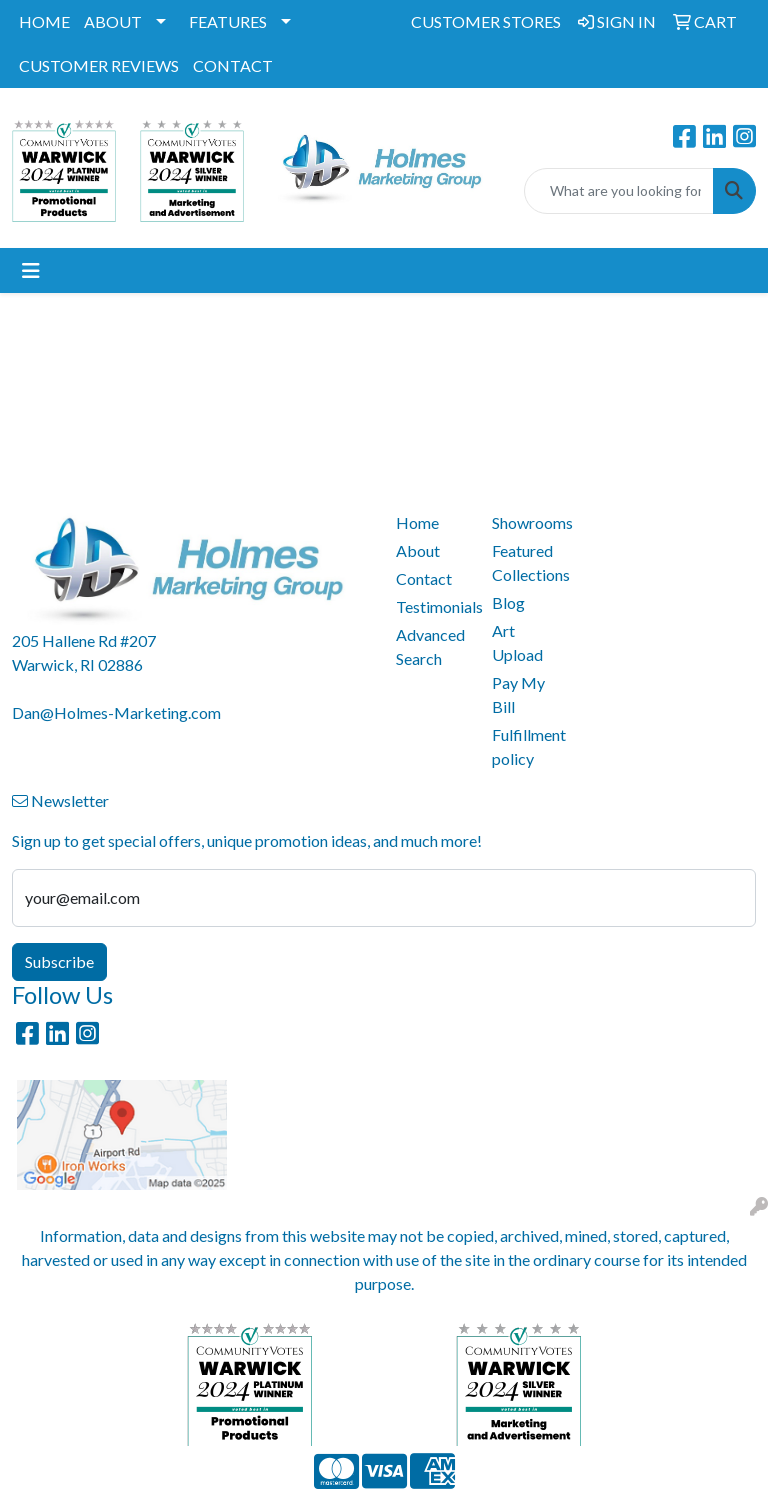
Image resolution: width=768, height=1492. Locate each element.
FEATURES (228, 21)
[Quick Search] (619, 191)
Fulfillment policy (528, 746)
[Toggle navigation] (31, 270)
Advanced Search (430, 646)
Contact (424, 578)
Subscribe (59, 961)
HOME (44, 21)
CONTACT (233, 65)
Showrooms (528, 522)
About (418, 550)
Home (417, 522)
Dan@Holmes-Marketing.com (116, 712)
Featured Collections (528, 562)
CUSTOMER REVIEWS (99, 65)
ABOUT (113, 21)
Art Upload (517, 642)
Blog (508, 602)
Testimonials (432, 606)
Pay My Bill (518, 694)
